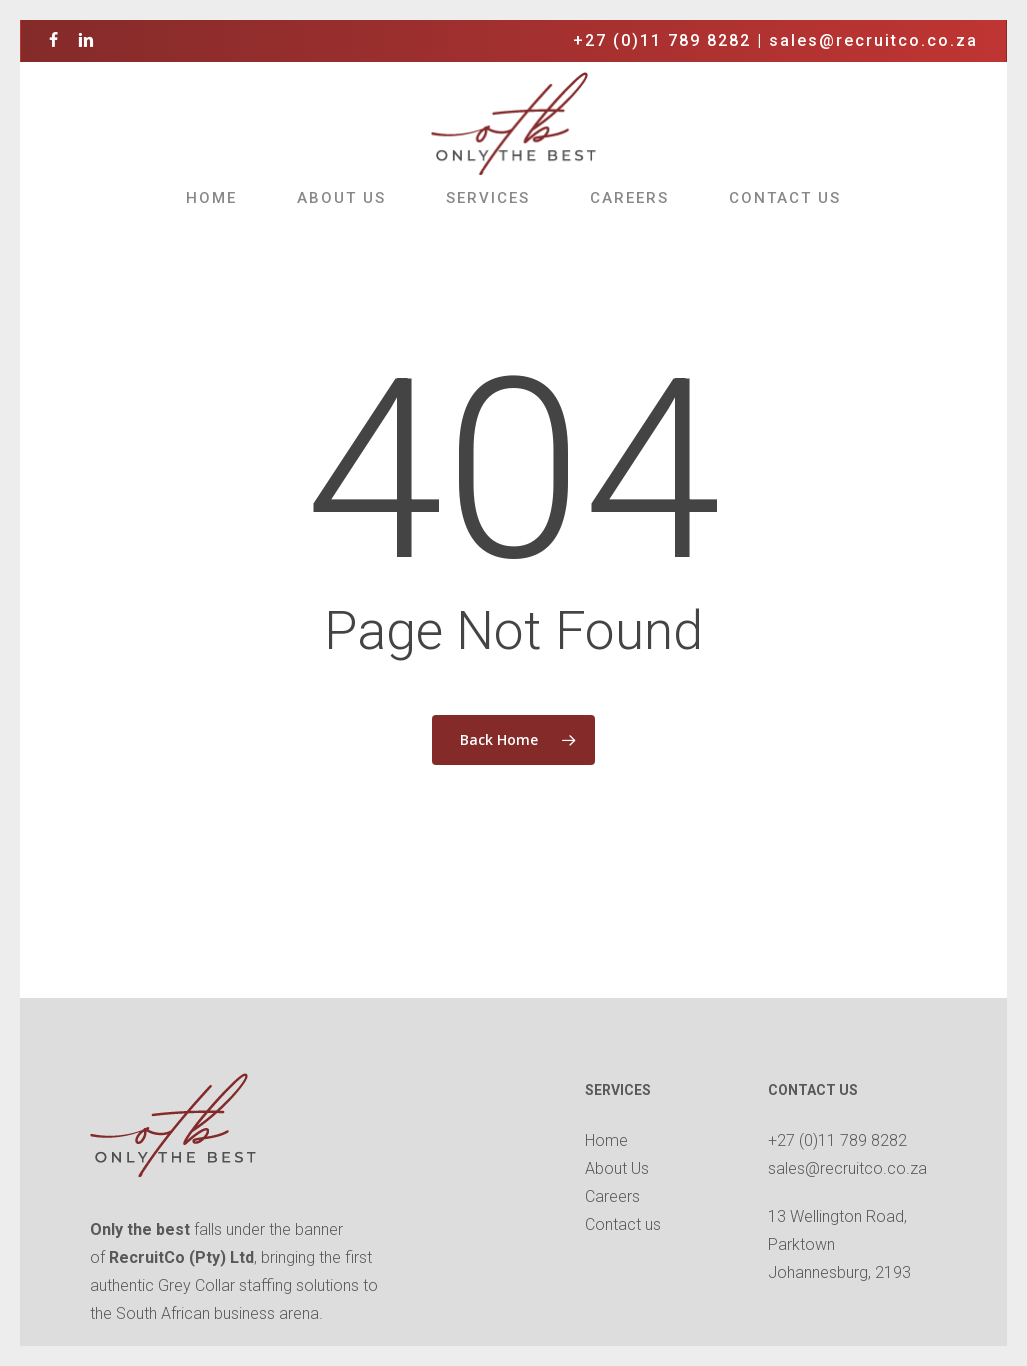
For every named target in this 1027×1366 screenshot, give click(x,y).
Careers (612, 1196)
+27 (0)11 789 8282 (662, 40)
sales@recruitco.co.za (873, 40)
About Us (617, 1168)
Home (606, 1140)
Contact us (623, 1224)
